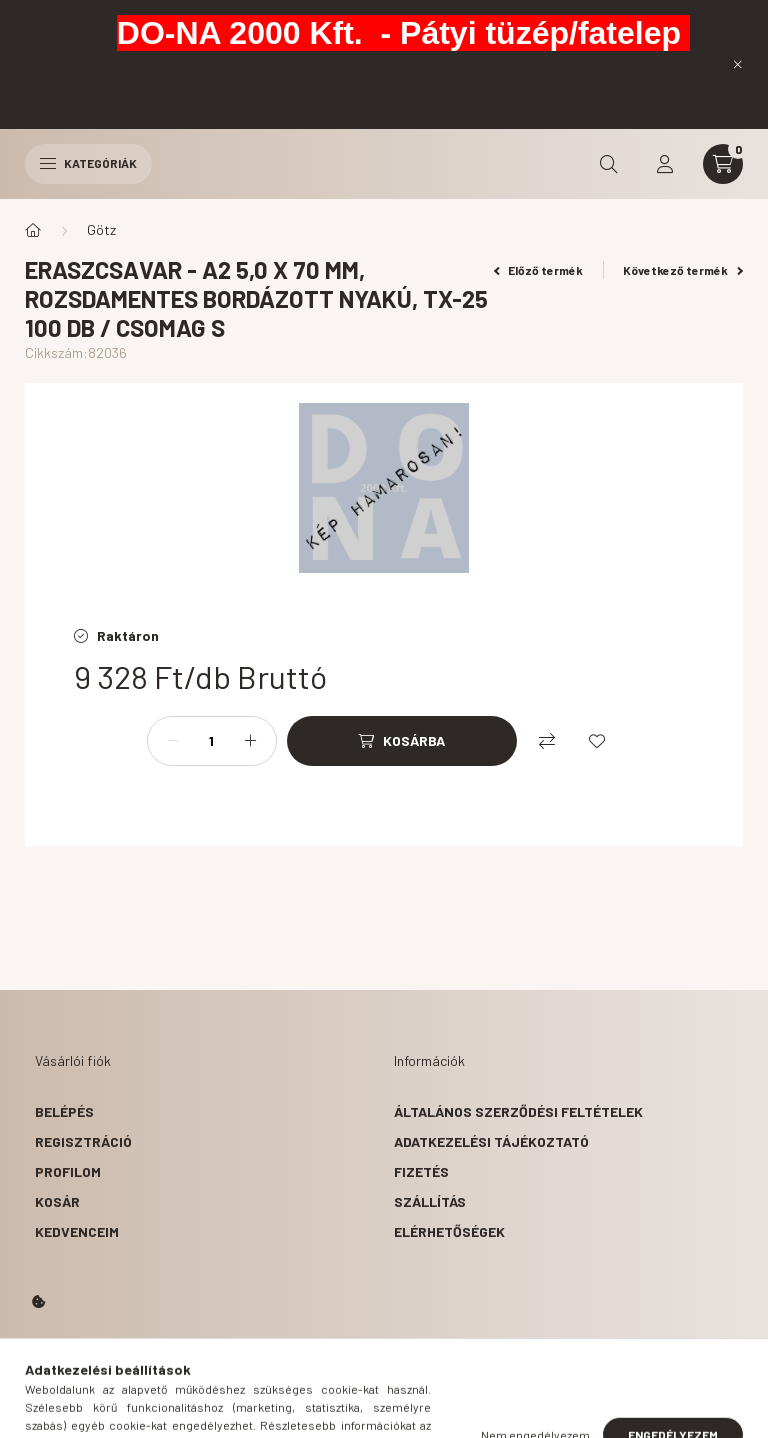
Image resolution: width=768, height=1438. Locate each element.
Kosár (57, 1201)
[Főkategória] (33, 230)
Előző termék (539, 270)
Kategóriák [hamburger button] (88, 163)
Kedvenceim (77, 1231)
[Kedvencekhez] (597, 741)
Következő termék (683, 270)
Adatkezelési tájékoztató (491, 1141)
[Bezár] (738, 64)
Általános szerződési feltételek (518, 1111)
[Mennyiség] (212, 741)
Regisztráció (83, 1141)
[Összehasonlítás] (547, 741)
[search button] (609, 164)
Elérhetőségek (449, 1231)
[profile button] (665, 164)
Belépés (64, 1111)
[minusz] (173, 741)
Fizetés (421, 1171)
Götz (101, 229)
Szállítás (430, 1201)
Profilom (68, 1171)
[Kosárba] (402, 741)
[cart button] (723, 164)
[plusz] (251, 741)
